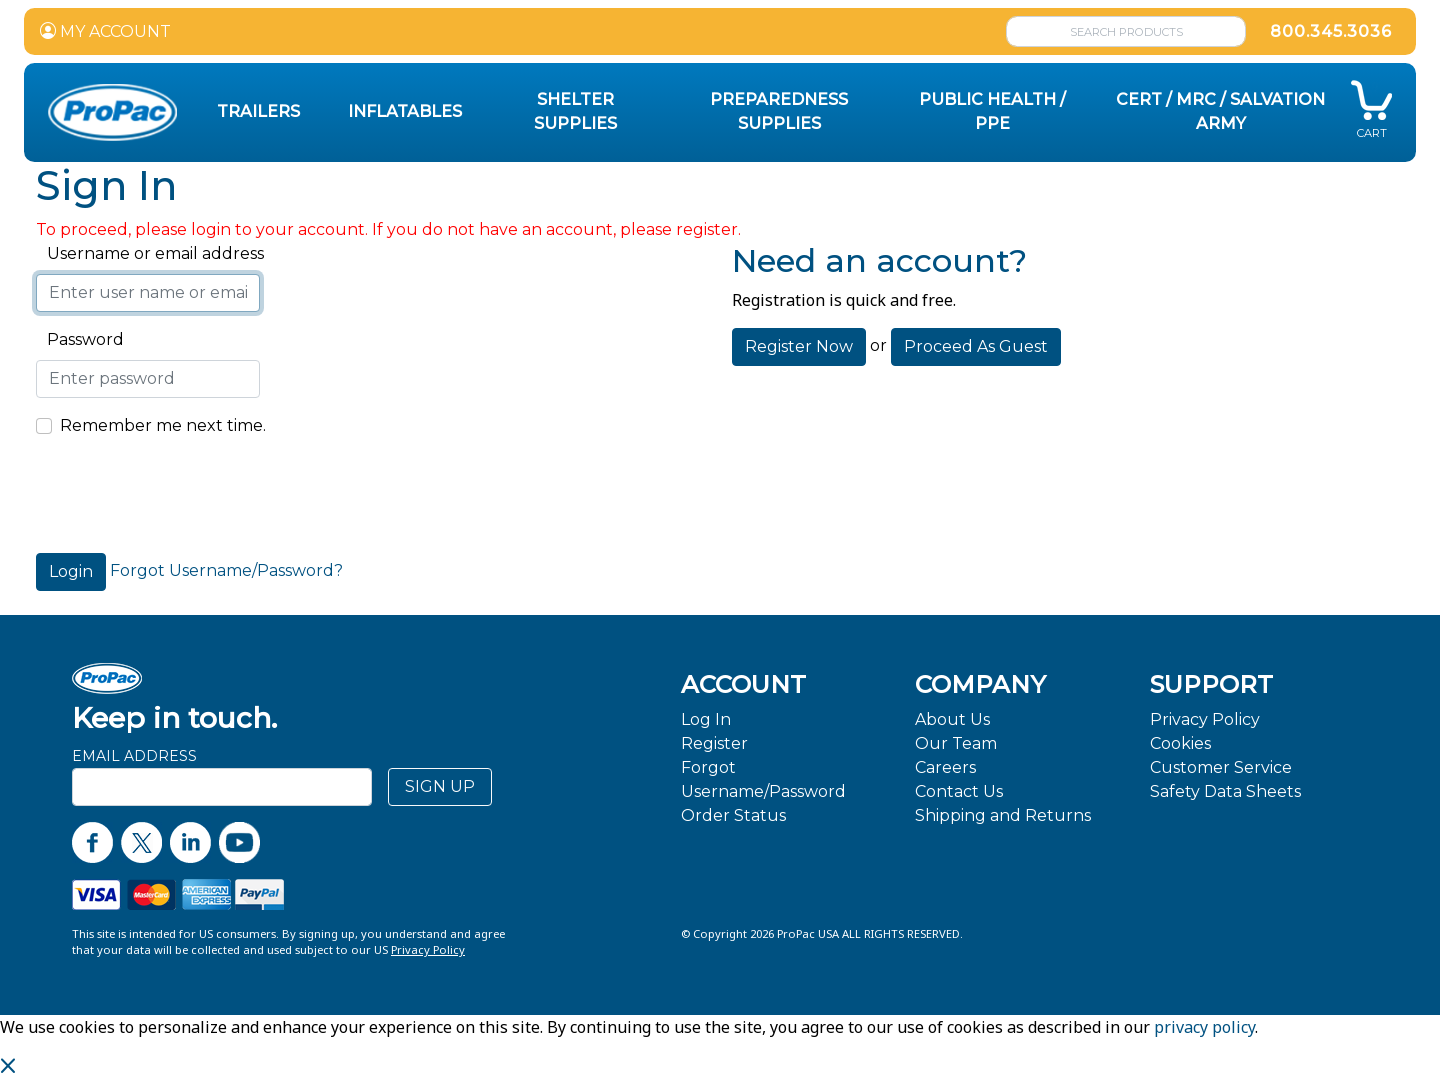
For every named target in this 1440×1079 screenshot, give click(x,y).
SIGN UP (440, 786)
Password (80, 339)
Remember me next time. (163, 425)
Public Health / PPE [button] (992, 111)
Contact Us (959, 791)
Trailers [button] (258, 111)
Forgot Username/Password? (226, 570)
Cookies (1180, 743)
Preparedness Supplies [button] (779, 111)
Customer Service (1221, 767)
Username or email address (150, 253)
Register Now (799, 346)
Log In (706, 719)
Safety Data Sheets (1225, 791)
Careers (945, 767)
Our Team (956, 743)
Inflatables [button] (405, 111)
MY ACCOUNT (105, 31)
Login (71, 571)
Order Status (733, 815)
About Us (952, 719)
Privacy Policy (1205, 719)
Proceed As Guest (976, 346)
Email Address (134, 756)
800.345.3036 (1331, 31)
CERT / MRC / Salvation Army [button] (1220, 111)
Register (714, 743)
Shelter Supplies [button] (575, 111)
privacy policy (1204, 1027)
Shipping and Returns (1003, 815)
